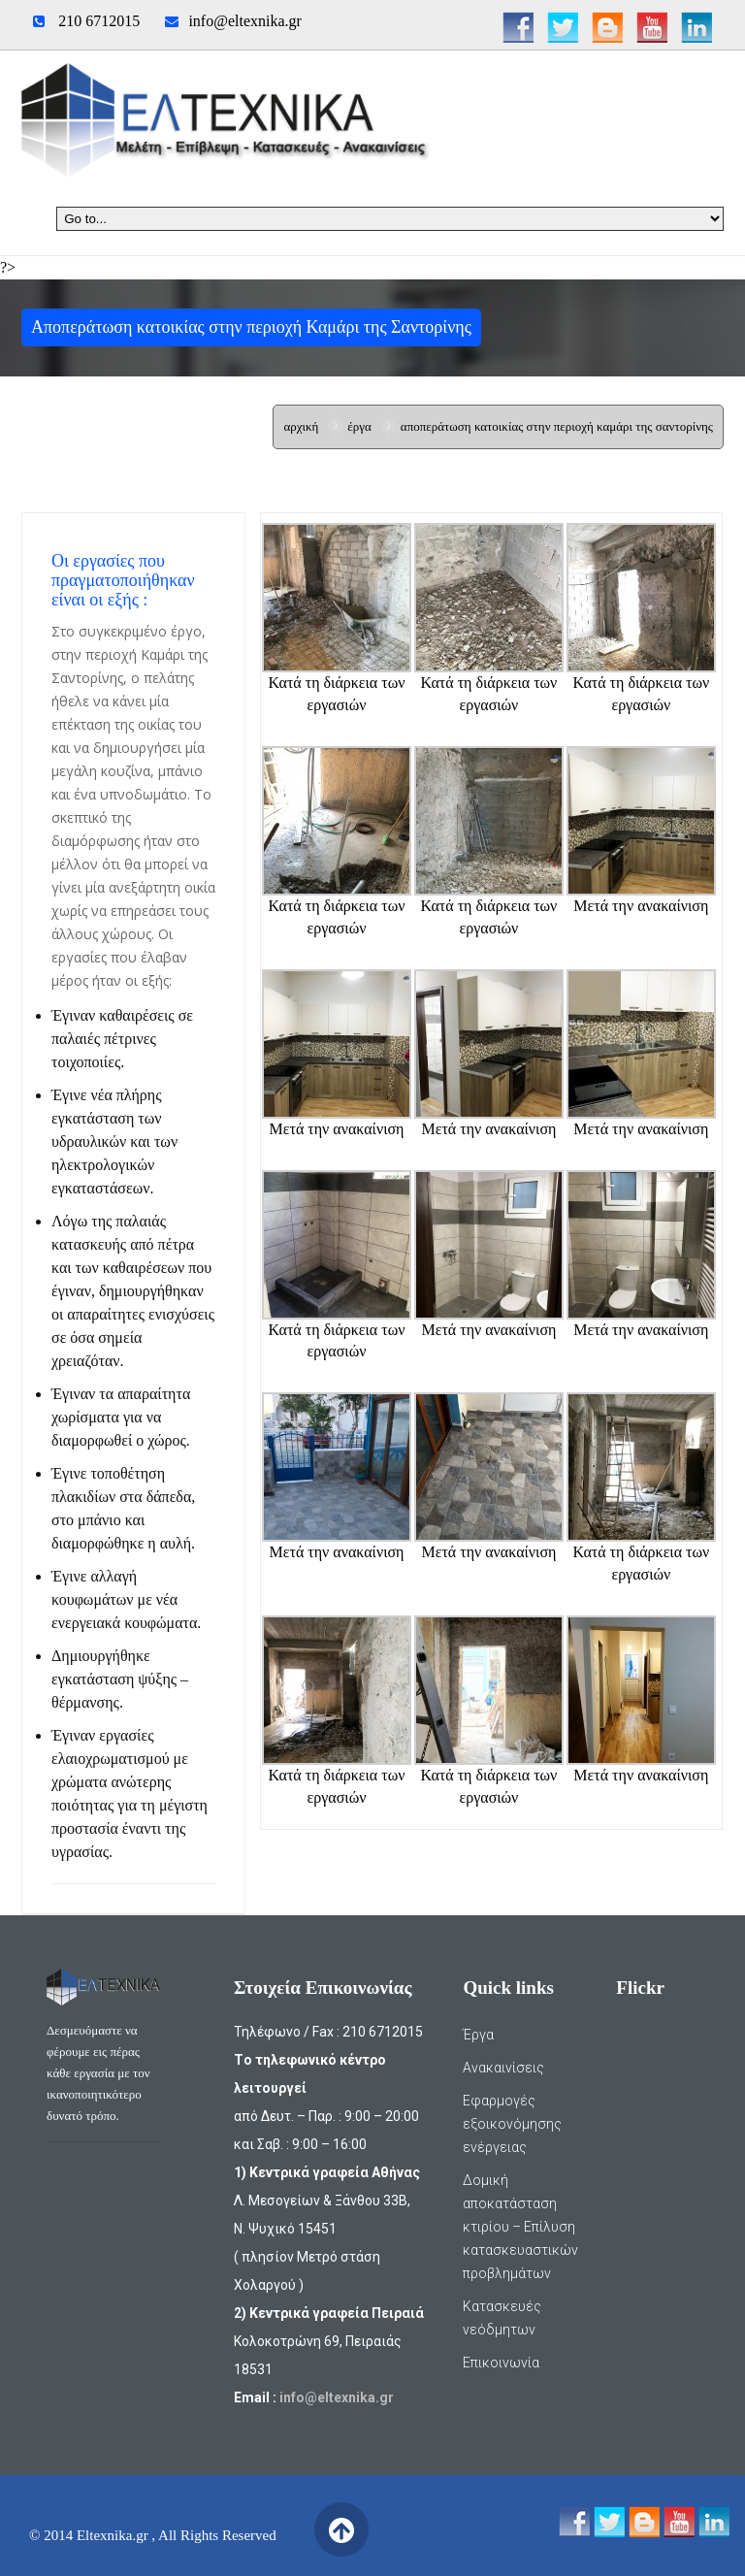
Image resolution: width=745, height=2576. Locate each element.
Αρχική (300, 426)
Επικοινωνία (501, 2362)
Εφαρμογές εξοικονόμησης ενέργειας (512, 2124)
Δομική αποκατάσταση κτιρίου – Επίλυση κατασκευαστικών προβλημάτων (520, 2226)
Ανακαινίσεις (503, 2067)
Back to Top (340, 2529)
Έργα (359, 426)
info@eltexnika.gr (244, 21)
